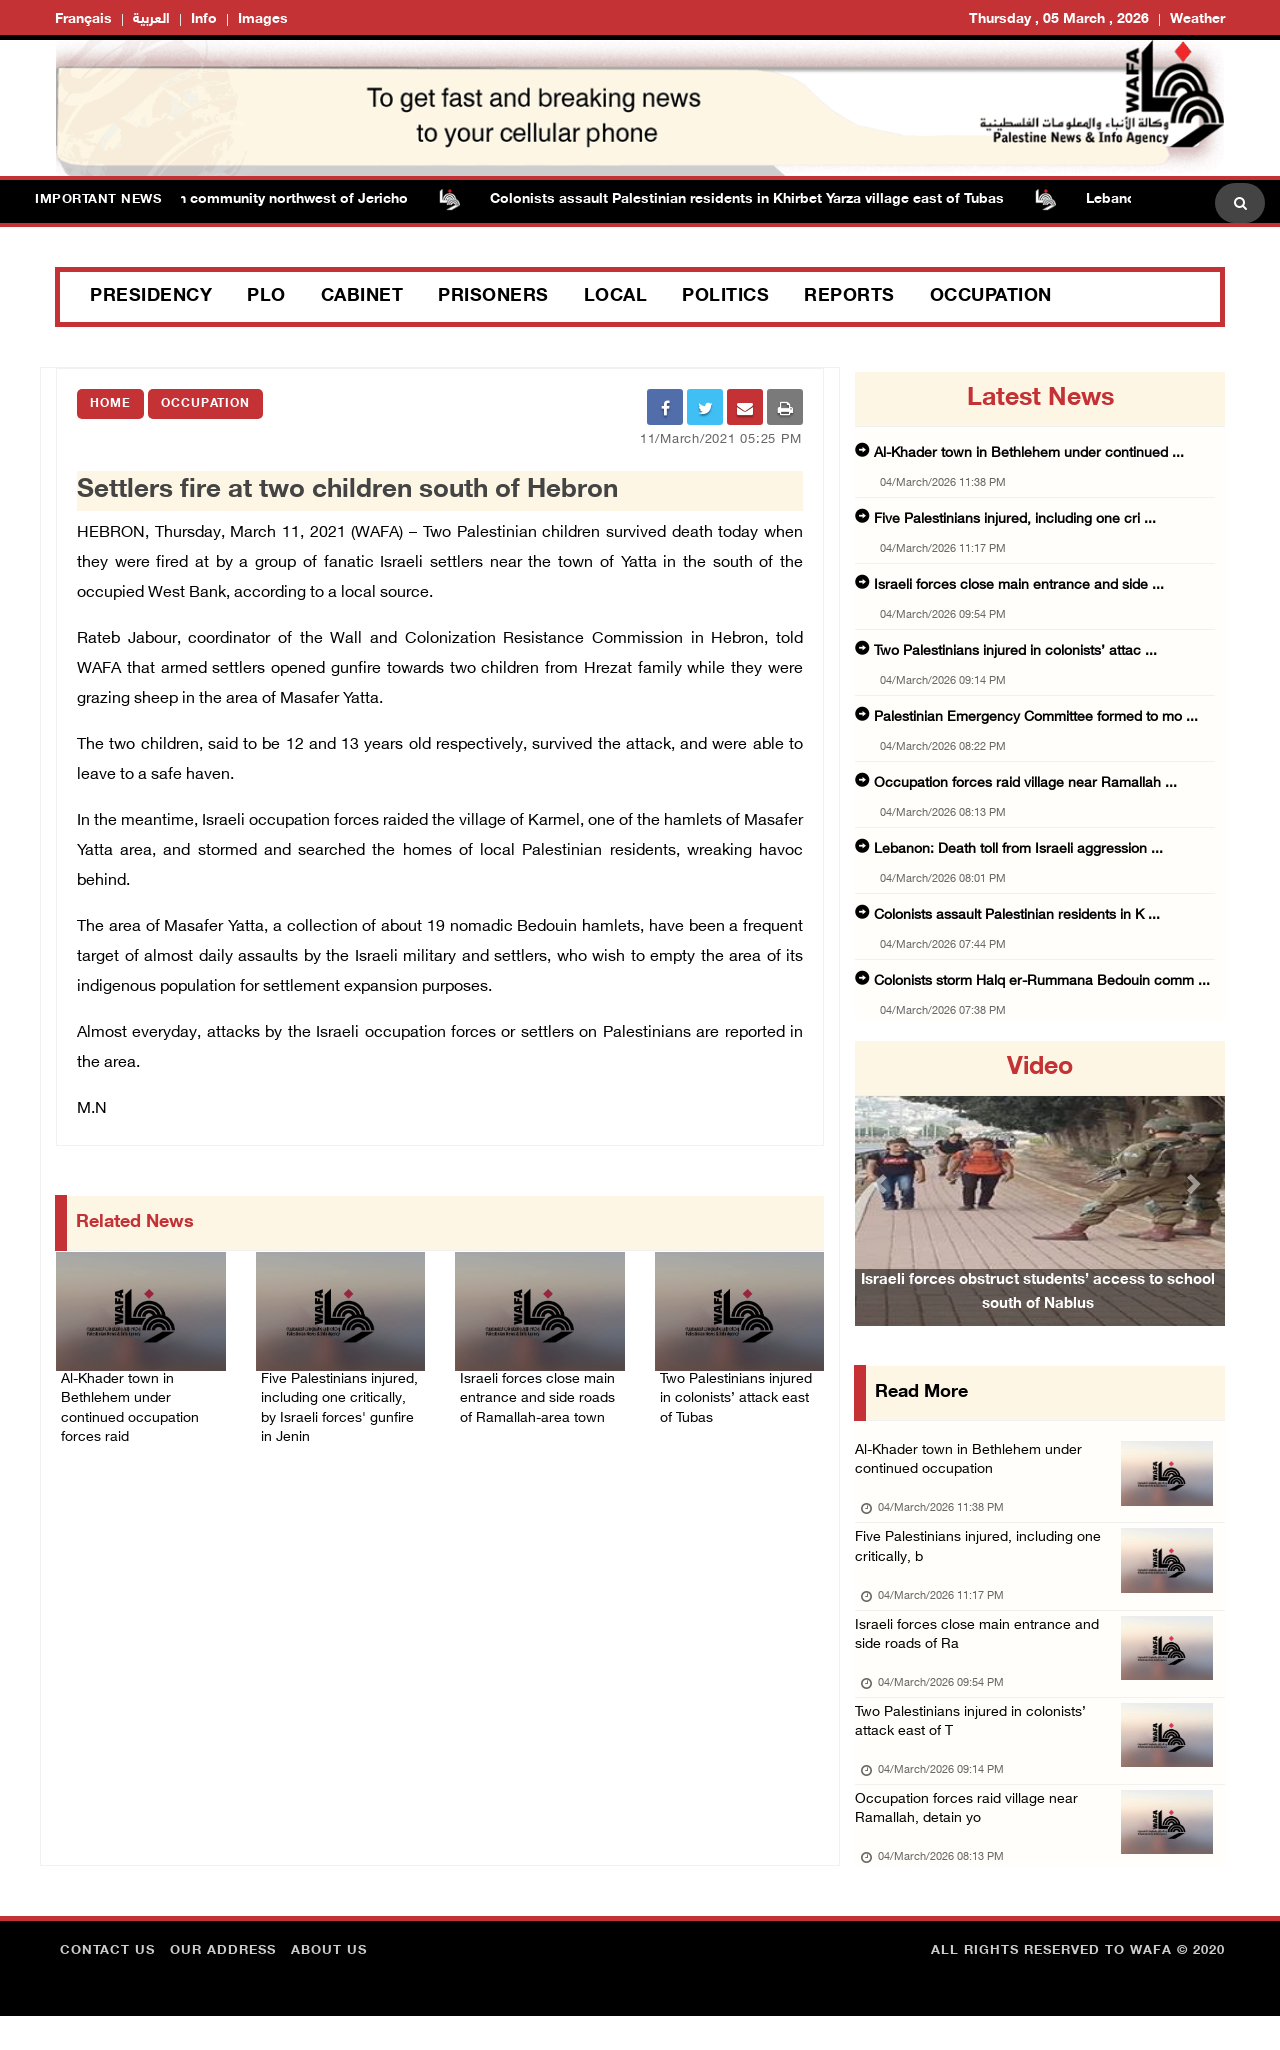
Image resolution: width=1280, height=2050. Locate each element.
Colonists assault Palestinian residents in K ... (1017, 915)
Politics (725, 297)
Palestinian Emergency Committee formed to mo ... (1036, 717)
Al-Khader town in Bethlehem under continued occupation (973, 1464)
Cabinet (362, 297)
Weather (1197, 19)
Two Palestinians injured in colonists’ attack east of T (976, 1746)
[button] (883, 1183)
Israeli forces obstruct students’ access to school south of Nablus (1038, 1319)
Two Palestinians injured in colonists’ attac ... (1015, 651)
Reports (849, 297)
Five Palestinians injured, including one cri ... (1015, 519)
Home (110, 404)
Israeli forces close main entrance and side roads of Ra (981, 1652)
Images (263, 19)
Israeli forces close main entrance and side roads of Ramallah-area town (530, 1399)
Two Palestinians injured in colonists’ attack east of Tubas (731, 1399)
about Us (329, 1985)
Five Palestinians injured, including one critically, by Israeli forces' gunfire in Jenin (339, 1399)
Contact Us (107, 1985)
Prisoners (493, 297)
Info (204, 19)
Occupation (991, 297)
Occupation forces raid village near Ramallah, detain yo (970, 1840)
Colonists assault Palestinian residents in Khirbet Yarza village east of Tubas (758, 199)
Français (83, 19)
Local (616, 297)
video (1040, 1068)
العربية (151, 19)
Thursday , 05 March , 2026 (1059, 19)
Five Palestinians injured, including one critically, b (983, 1558)
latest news (1040, 399)
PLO (266, 297)
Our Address (223, 1985)
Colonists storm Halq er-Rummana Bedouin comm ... (1042, 981)
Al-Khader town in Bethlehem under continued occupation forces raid (139, 1399)
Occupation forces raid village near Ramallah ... (1025, 783)
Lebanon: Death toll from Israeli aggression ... (1018, 849)
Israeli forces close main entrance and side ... (1019, 585)
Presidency (151, 297)
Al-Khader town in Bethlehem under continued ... (1029, 453)
